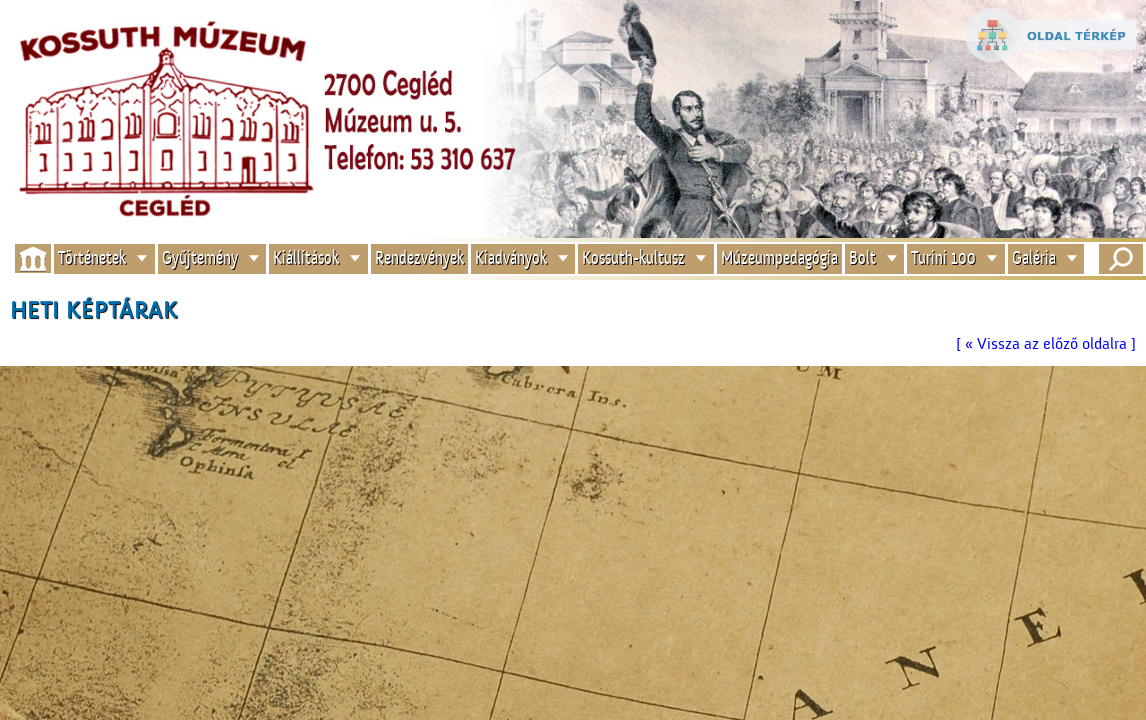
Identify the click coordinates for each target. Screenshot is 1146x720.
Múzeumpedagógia (779, 258)
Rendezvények (419, 258)
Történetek (92, 258)
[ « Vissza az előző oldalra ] (1046, 344)
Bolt (862, 258)
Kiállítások (306, 258)
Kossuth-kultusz (633, 258)
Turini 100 (943, 258)
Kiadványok (511, 258)
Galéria (1034, 258)
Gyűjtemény (200, 258)
